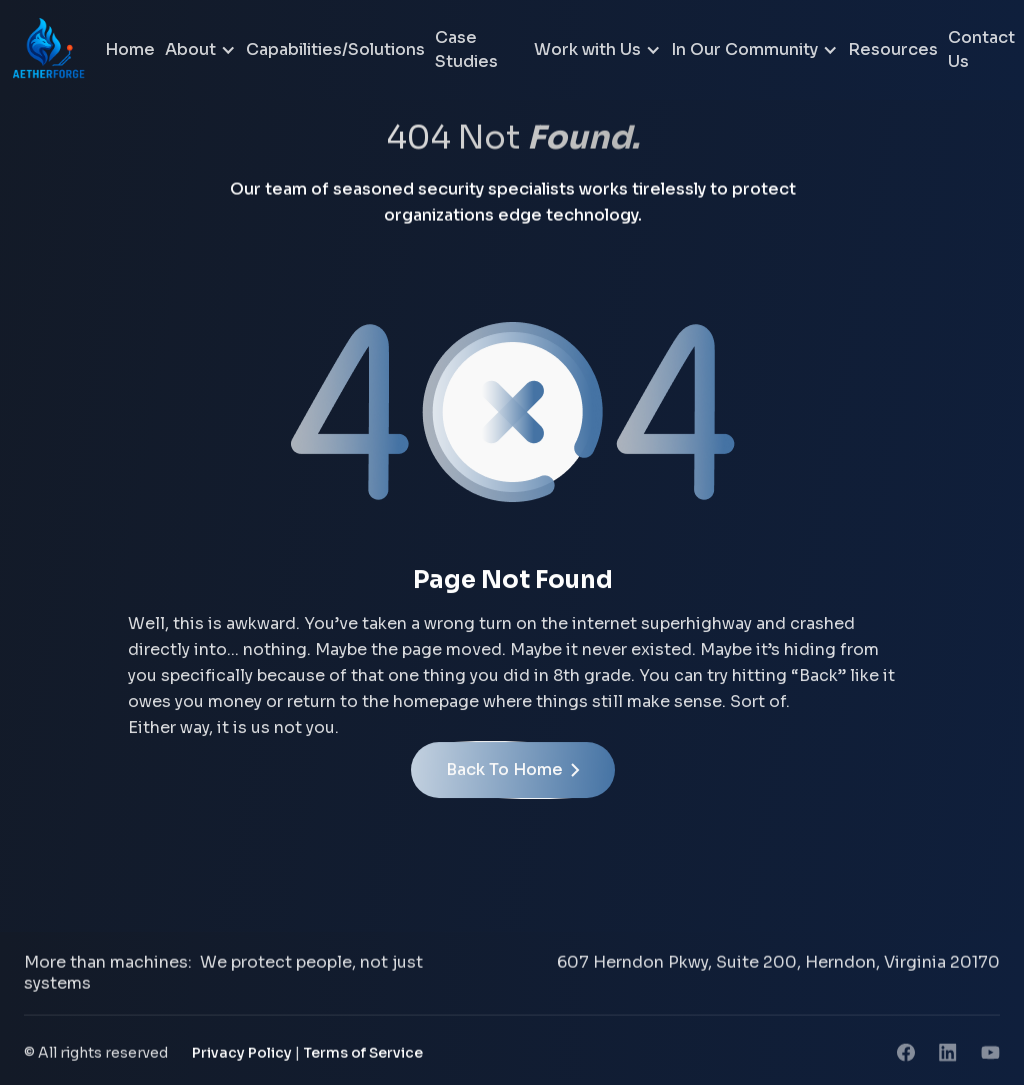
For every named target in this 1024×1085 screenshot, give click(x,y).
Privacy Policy (242, 1056)
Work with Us (587, 49)
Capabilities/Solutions (335, 49)
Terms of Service (363, 1056)
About (190, 49)
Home (130, 49)
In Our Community (744, 49)
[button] (200, 50)
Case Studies (466, 49)
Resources (893, 49)
